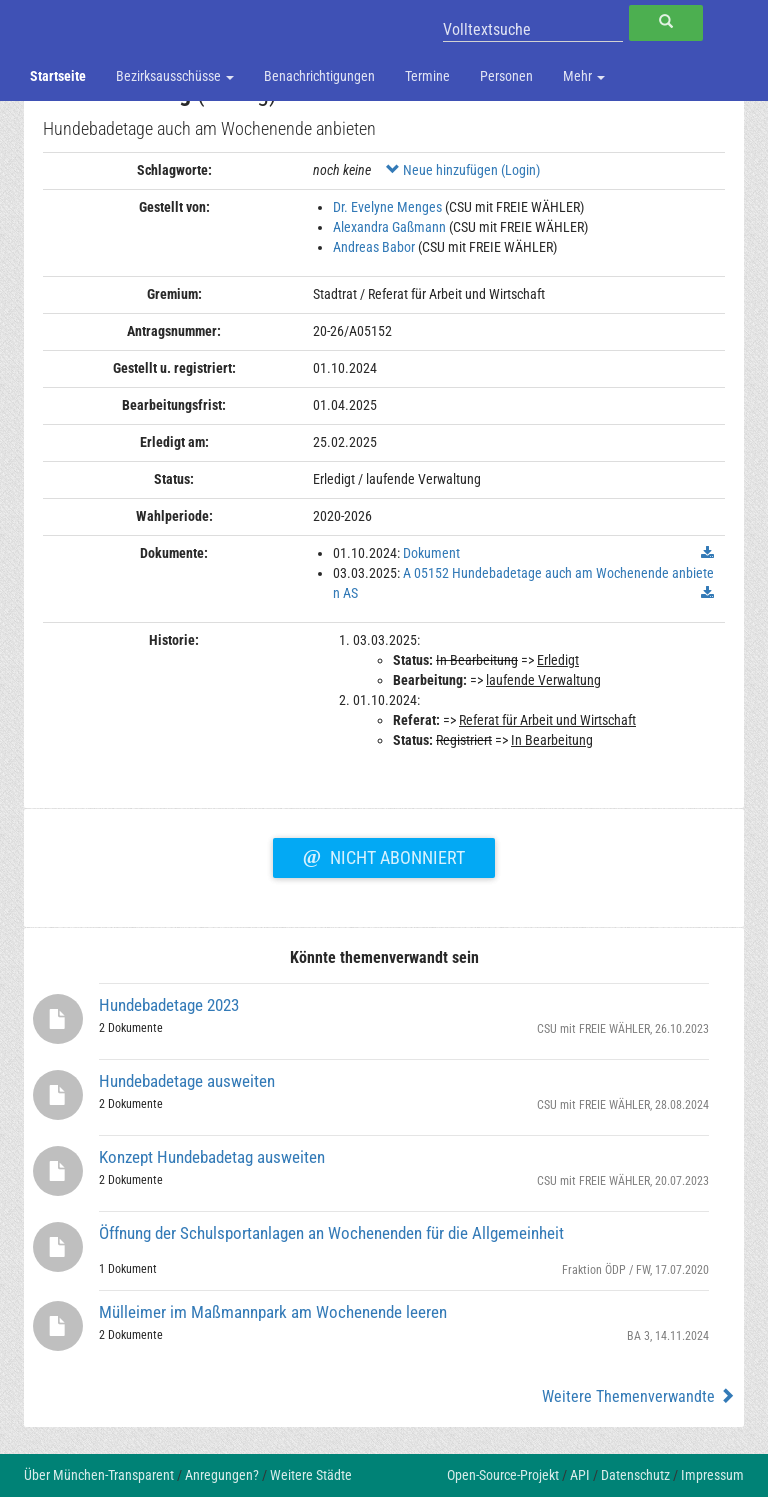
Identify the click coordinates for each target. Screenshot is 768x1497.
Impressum (712, 1475)
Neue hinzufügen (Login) (463, 170)
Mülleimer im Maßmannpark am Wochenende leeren (273, 1312)
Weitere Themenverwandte (638, 1396)
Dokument (431, 553)
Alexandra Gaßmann (389, 227)
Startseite (58, 76)
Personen (506, 76)
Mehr (584, 76)
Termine (427, 76)
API (580, 1475)
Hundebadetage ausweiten (187, 1081)
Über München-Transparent (99, 1475)
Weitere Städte (311, 1475)
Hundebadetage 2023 (169, 1005)
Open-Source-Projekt (503, 1475)
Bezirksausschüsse (175, 76)
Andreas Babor (374, 247)
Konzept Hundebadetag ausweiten (212, 1157)
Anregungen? (222, 1475)
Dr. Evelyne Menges (387, 207)
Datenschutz (635, 1475)
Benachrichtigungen (319, 76)
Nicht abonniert (384, 855)
